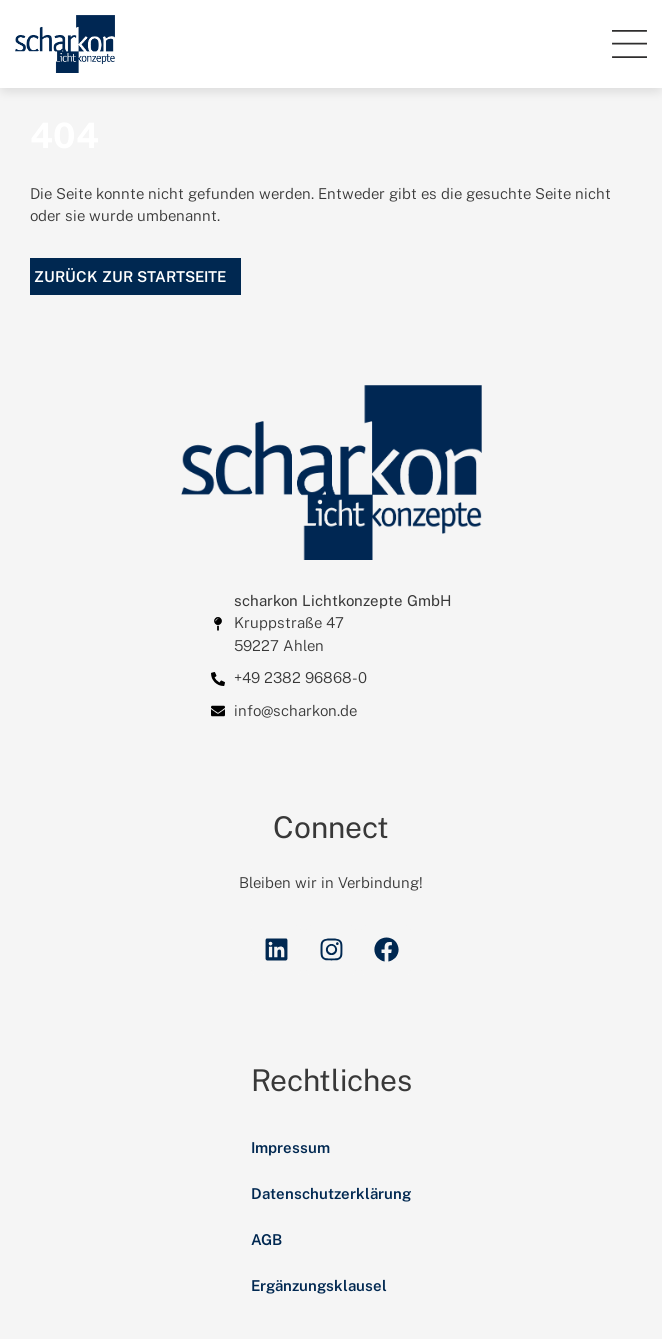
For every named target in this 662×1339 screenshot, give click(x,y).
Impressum (290, 1147)
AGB (266, 1239)
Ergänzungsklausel (319, 1285)
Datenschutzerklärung (331, 1193)
